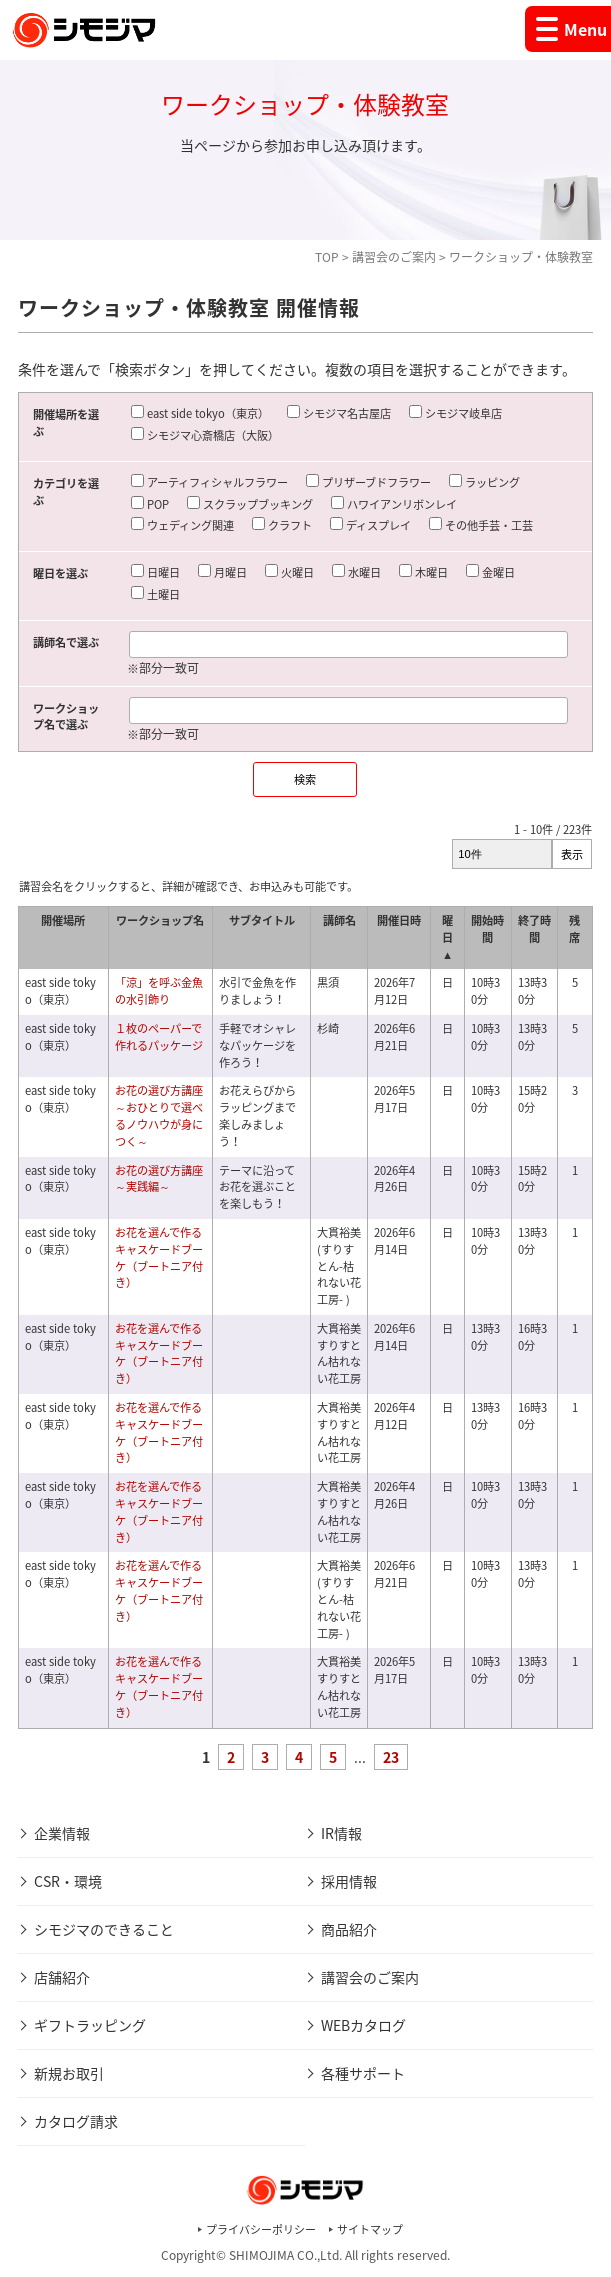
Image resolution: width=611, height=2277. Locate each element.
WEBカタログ (363, 2025)
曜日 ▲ (447, 937)
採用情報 (349, 1881)
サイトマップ (370, 2229)
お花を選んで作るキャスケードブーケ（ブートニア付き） (159, 1257)
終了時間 (534, 929)
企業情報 (62, 1833)
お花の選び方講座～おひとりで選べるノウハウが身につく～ (159, 1115)
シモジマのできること (104, 1929)
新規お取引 (69, 2073)
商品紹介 (349, 1929)
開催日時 (399, 920)
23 (391, 1757)
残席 (574, 929)
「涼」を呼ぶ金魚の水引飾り (159, 991)
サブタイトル (262, 920)
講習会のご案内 (394, 257)
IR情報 (341, 1833)
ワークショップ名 (160, 920)
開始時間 (487, 929)
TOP (327, 257)
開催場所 (63, 920)
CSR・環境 (68, 1881)
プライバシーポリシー (261, 2229)
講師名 (339, 920)
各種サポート (363, 2073)
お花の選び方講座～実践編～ (159, 1179)
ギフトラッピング (90, 2025)
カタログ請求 (76, 2121)
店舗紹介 (62, 1977)
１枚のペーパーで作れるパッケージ (159, 1037)
